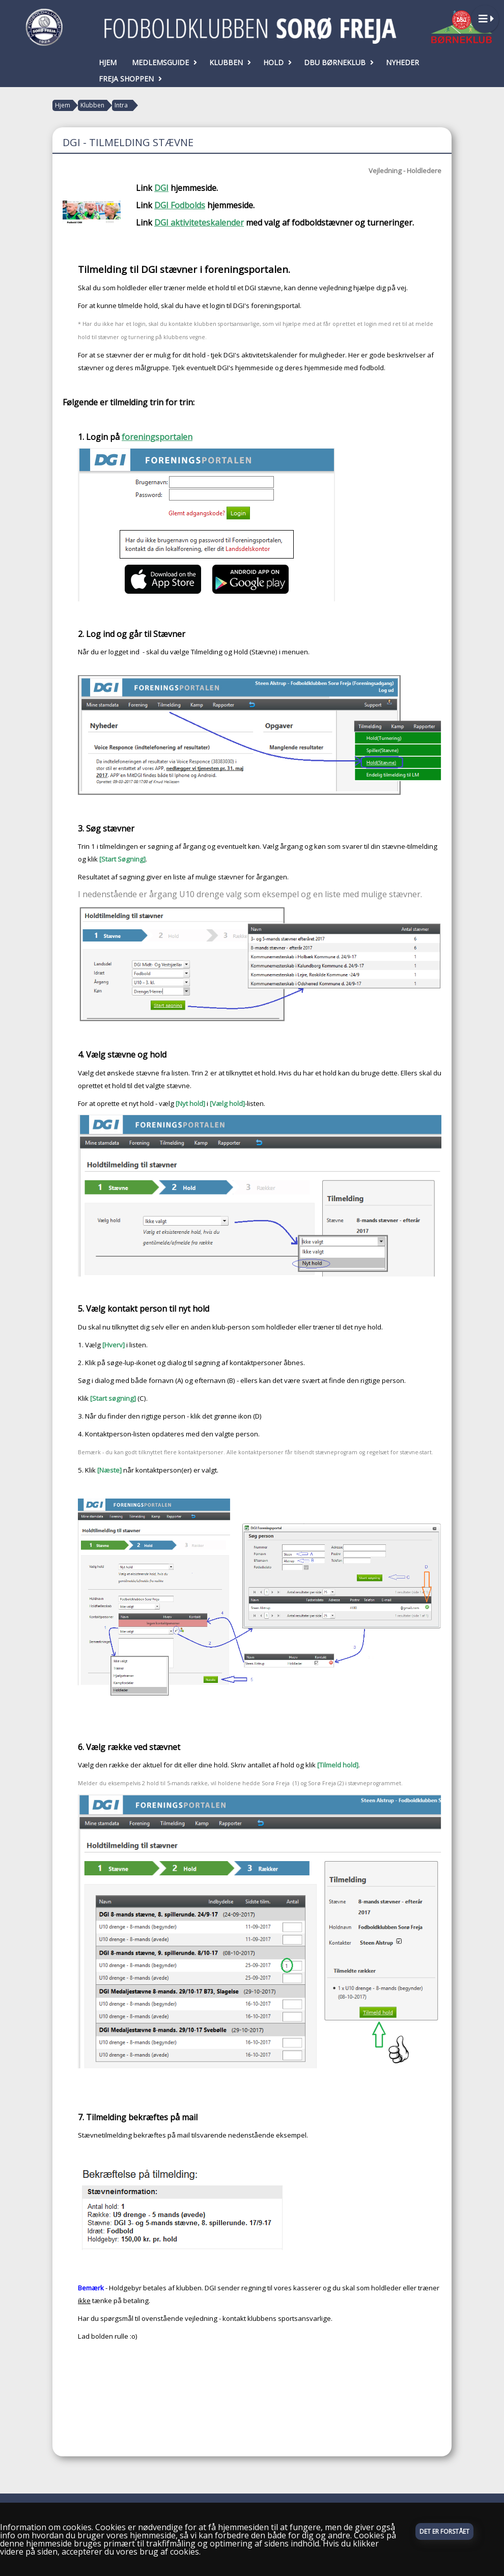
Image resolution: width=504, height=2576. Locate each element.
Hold (276, 62)
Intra (121, 105)
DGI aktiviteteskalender (199, 222)
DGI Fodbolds (179, 205)
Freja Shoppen (129, 79)
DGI (161, 187)
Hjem (108, 62)
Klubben (228, 62)
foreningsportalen (157, 436)
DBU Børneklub (337, 62)
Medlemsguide (163, 62)
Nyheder (402, 62)
